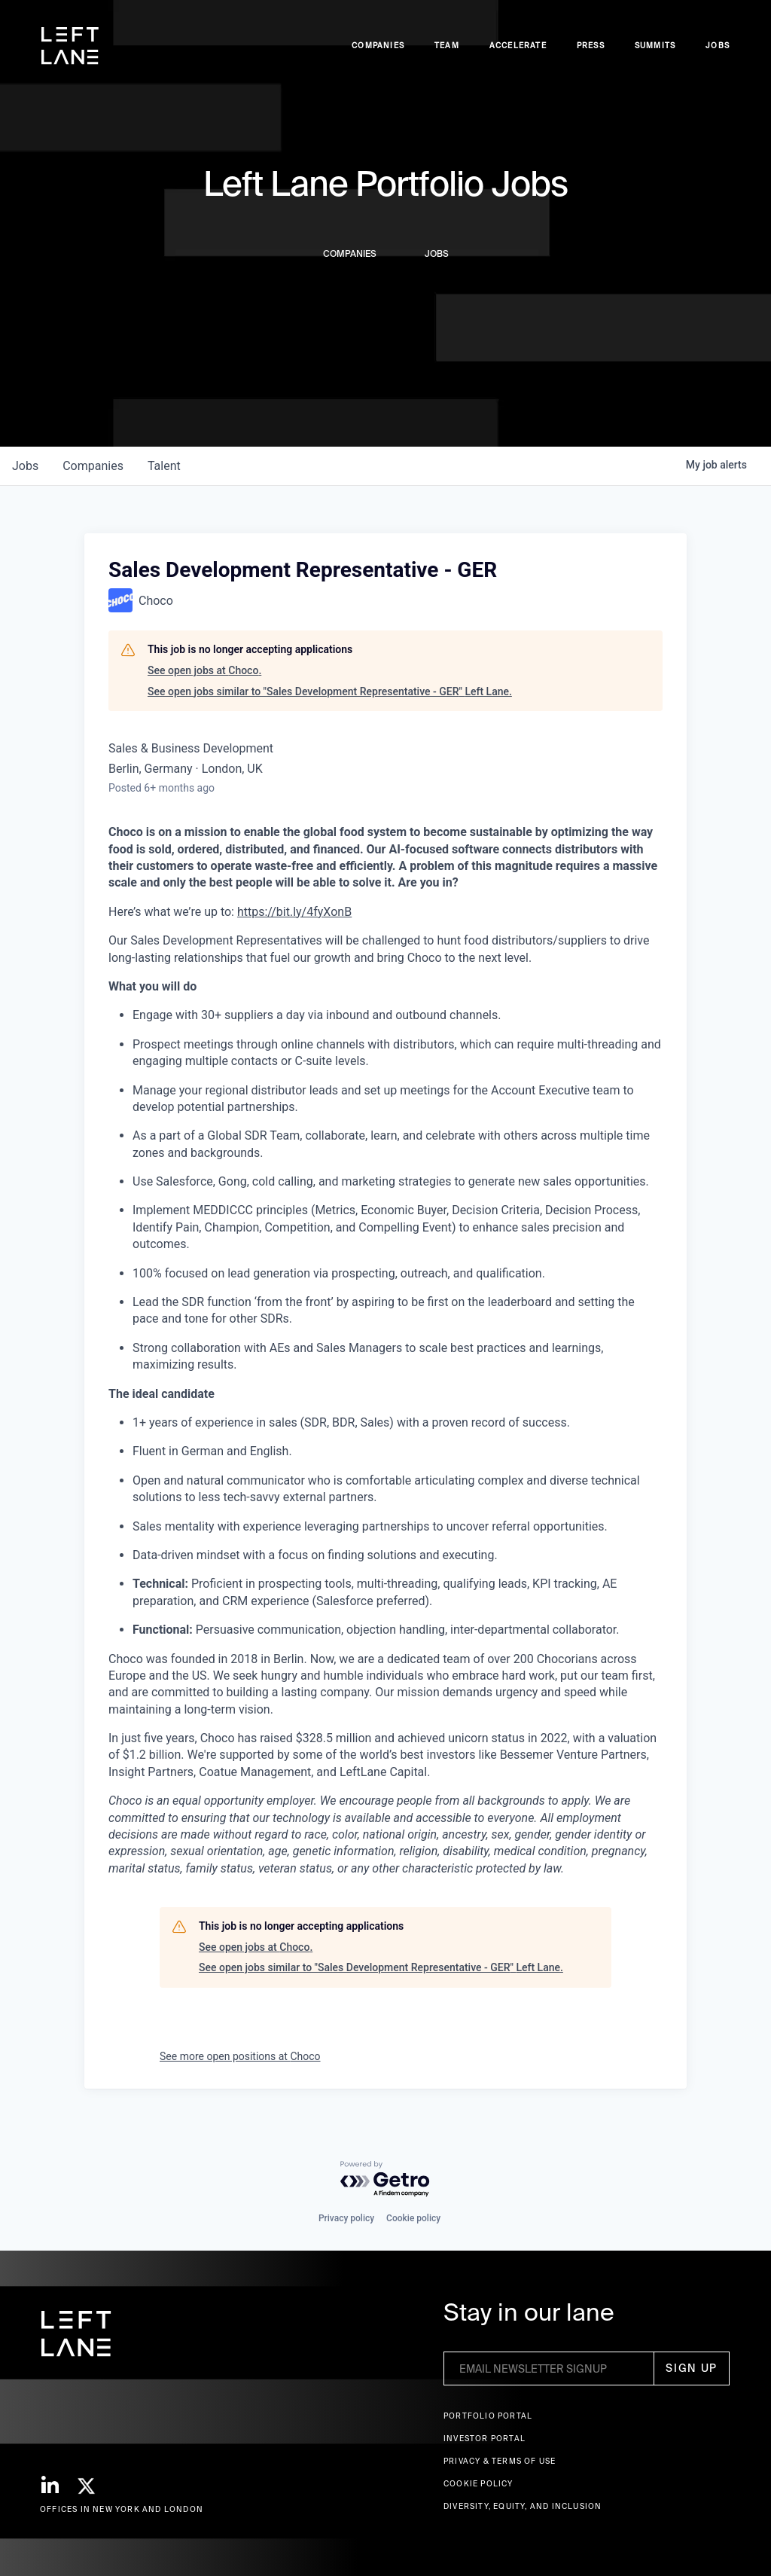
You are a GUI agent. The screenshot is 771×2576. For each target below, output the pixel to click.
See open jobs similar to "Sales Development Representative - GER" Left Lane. (330, 691)
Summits (655, 45)
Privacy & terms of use (499, 2461)
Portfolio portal (487, 2416)
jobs (25, 466)
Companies (378, 45)
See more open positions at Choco (240, 2056)
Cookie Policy (478, 2484)
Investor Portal (484, 2438)
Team (446, 45)
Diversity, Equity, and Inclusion (522, 2506)
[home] (70, 46)
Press (591, 45)
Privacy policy (346, 2218)
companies (92, 466)
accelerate (518, 45)
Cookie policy (413, 2218)
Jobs (717, 45)
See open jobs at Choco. (204, 670)
